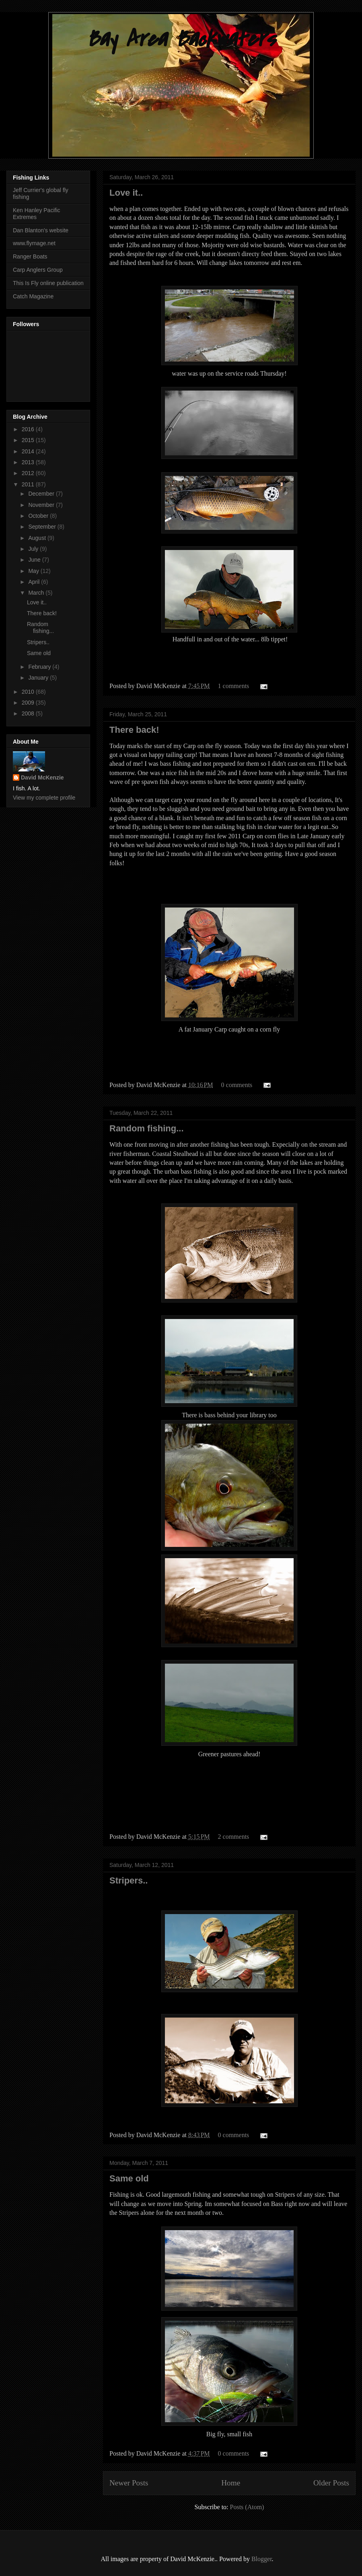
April (34, 582)
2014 (29, 451)
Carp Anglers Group (38, 270)
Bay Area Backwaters (181, 39)
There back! (134, 730)
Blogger (261, 2558)
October (39, 516)
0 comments (237, 1084)
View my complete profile (44, 797)
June (35, 559)
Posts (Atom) (247, 2507)
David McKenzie (42, 777)
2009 (29, 702)
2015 (29, 440)
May (34, 571)
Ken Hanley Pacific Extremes (36, 213)
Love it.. (126, 193)
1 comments (233, 685)
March (36, 592)
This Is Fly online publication (48, 283)
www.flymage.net (34, 243)
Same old (129, 2178)
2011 (29, 484)
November (42, 505)
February (40, 667)
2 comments (233, 1836)
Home (230, 2483)
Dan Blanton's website (40, 230)
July (34, 549)
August (37, 538)
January (39, 677)
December (42, 493)
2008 (29, 713)
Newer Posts (128, 2483)
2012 (29, 473)
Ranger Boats (30, 256)
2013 (29, 462)
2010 (29, 691)
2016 (29, 429)
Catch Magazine (33, 296)
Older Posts (331, 2483)
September (42, 526)
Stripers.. (128, 1880)
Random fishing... (146, 1128)
